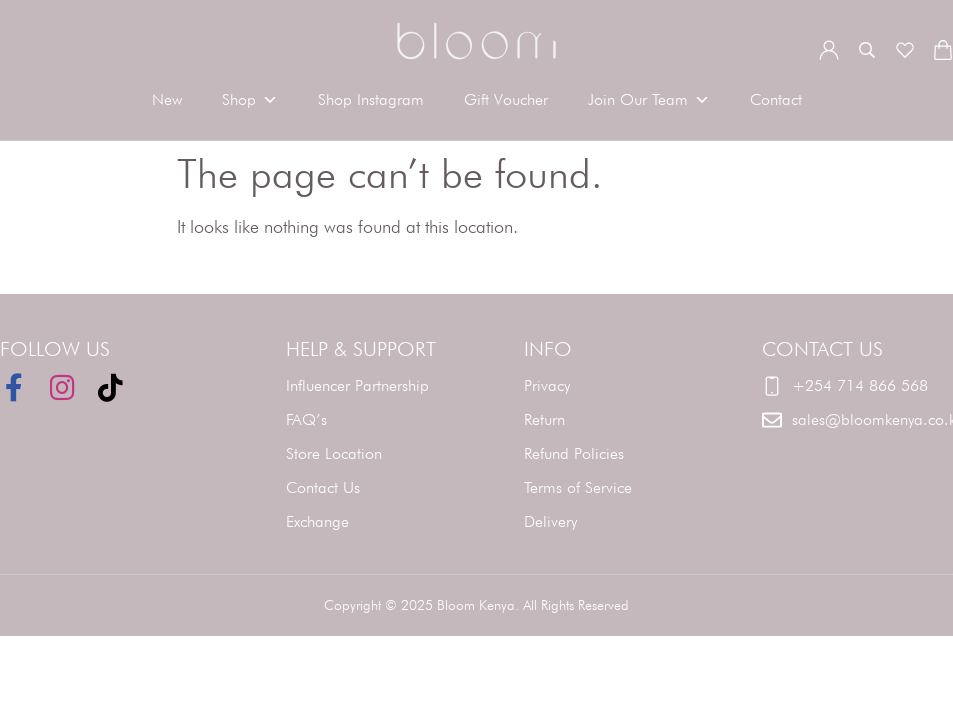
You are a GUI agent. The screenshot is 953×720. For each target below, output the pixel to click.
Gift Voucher (506, 99)
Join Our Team (649, 100)
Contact (776, 99)
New (167, 99)
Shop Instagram (371, 99)
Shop (250, 100)
